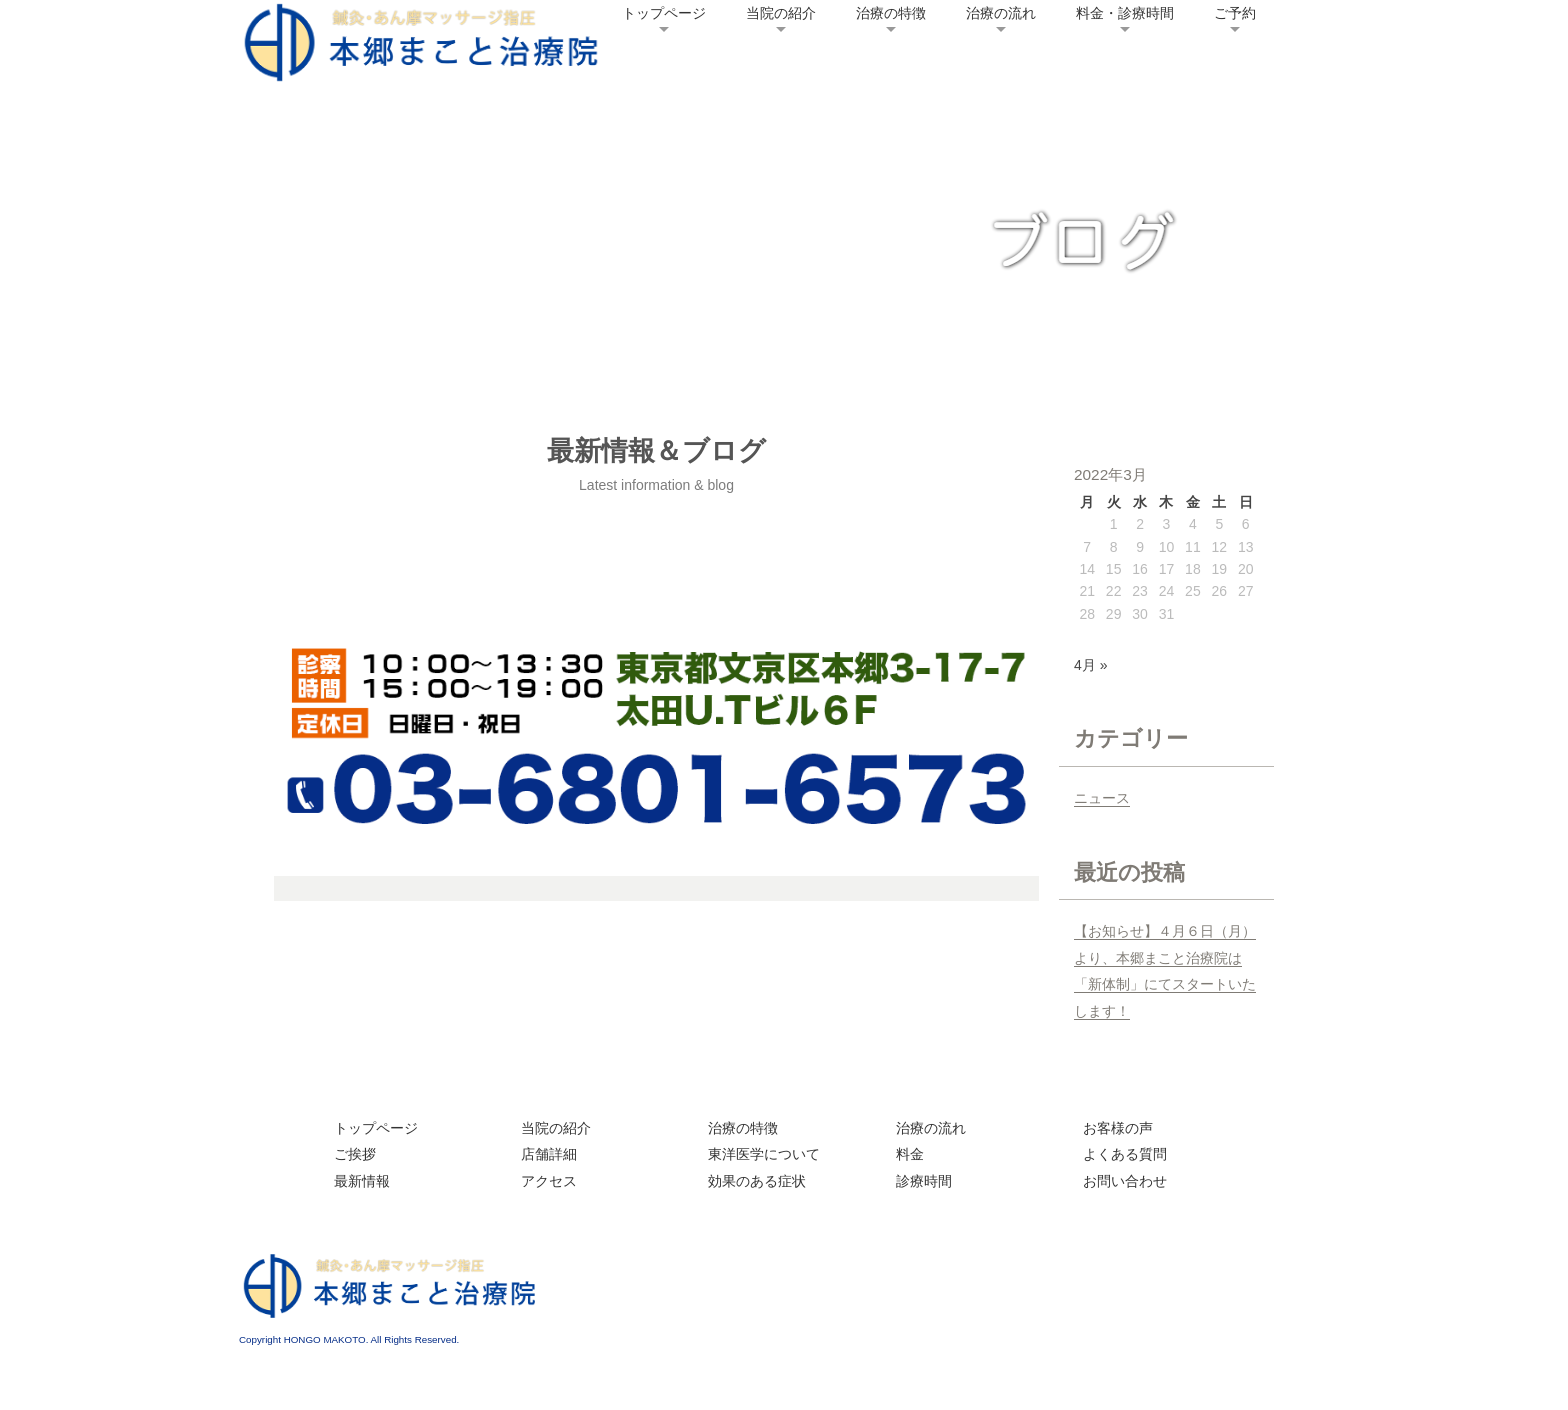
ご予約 (1235, 13)
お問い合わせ (1125, 1181)
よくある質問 (1125, 1154)
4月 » (1090, 665)
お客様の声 (1118, 1128)
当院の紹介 (781, 13)
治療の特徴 (891, 13)
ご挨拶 (355, 1154)
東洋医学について (764, 1154)
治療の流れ (1001, 13)
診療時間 (924, 1181)
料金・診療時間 (1125, 13)
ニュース (1102, 798)
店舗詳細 (549, 1154)
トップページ (664, 13)
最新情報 (362, 1181)
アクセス (549, 1181)
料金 (910, 1154)
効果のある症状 (757, 1181)
